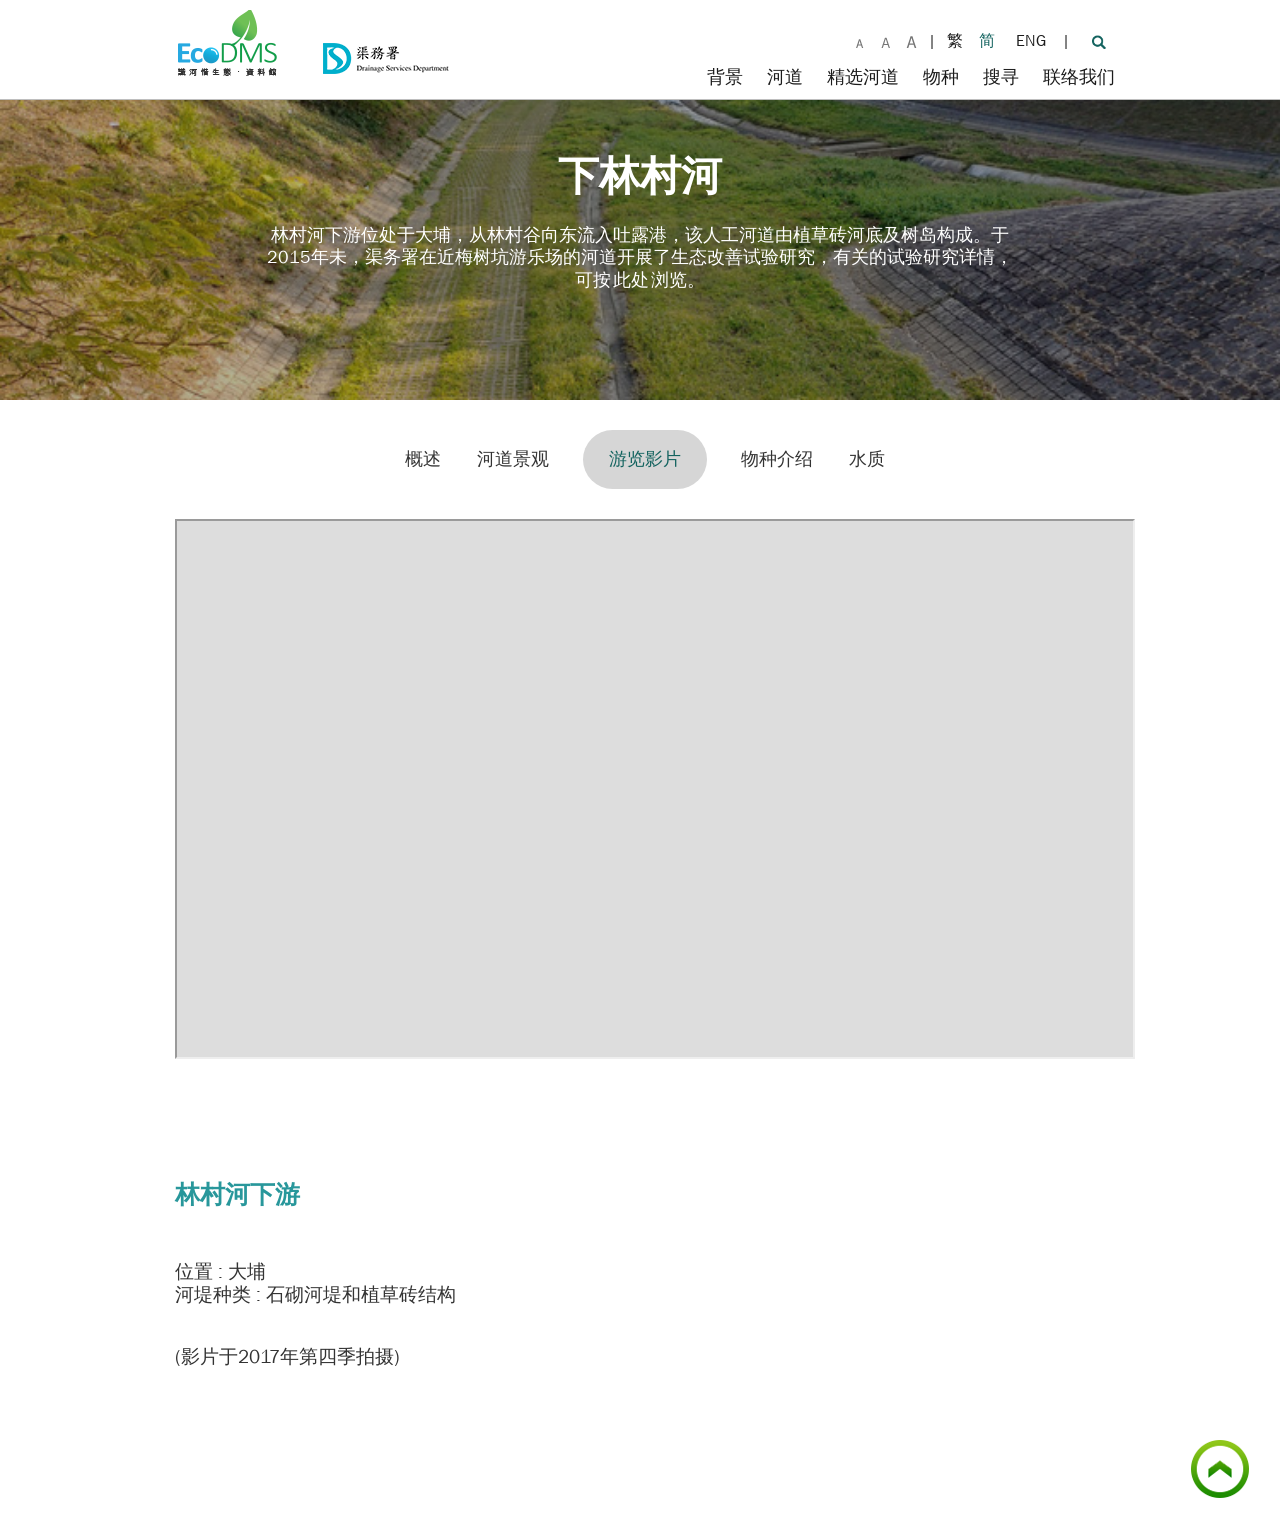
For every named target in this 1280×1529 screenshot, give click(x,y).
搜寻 (1001, 77)
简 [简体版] (987, 40)
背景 (725, 77)
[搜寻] (1098, 41)
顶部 (1249, 1451)
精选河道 (863, 77)
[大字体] (886, 40)
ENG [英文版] (1031, 40)
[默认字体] (860, 40)
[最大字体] (911, 40)
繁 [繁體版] (955, 40)
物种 (941, 77)
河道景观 (513, 459)
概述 (423, 459)
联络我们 (1079, 77)
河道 (785, 77)
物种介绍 (777, 459)
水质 (867, 459)
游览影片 (645, 459)
